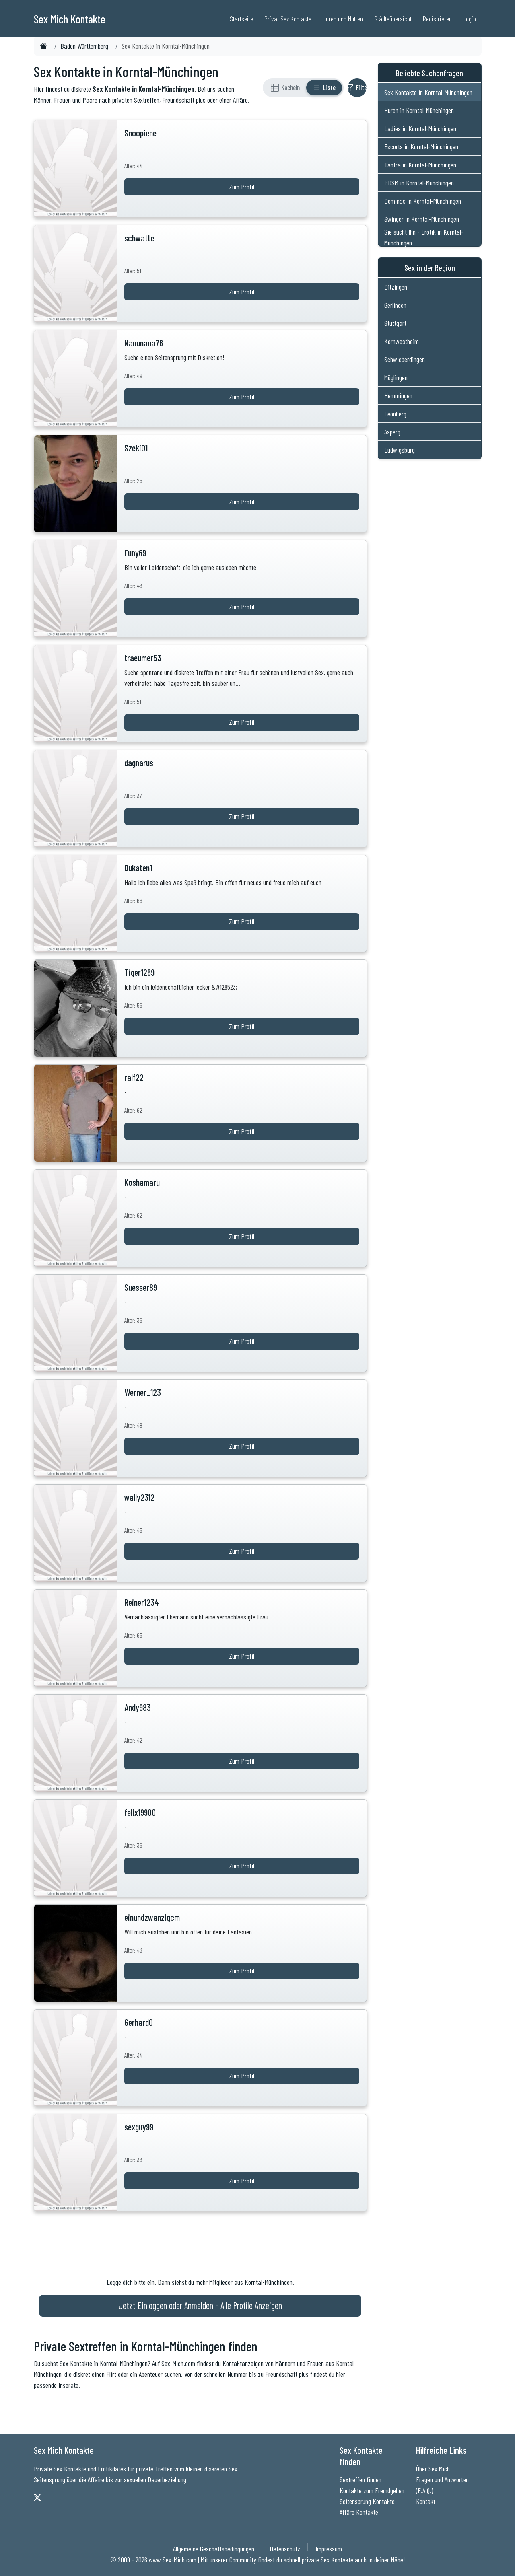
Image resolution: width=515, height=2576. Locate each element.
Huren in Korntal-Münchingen (419, 110)
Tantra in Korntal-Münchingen (420, 164)
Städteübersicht (393, 18)
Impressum (328, 2548)
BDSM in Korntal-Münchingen (419, 182)
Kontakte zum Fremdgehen (372, 2490)
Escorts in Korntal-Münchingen (421, 146)
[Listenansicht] (324, 87)
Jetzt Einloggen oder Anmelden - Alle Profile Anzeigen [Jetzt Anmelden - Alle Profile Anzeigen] (200, 2305)
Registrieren (437, 18)
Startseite (241, 18)
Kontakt (425, 2501)
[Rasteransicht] (285, 87)
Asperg (392, 431)
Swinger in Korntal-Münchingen (421, 218)
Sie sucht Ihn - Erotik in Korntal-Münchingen (424, 237)
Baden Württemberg (84, 45)
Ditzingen (395, 286)
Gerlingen (395, 304)
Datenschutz (285, 2548)
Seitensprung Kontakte (367, 2501)
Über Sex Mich (433, 2468)
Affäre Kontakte (359, 2512)
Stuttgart (395, 323)
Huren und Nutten (343, 18)
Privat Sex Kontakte (287, 18)
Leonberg (395, 413)
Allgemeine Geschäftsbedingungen (213, 2548)
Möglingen (396, 377)
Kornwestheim (401, 341)
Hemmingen (398, 395)
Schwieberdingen (404, 359)
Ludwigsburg (399, 449)
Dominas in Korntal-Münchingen (422, 200)
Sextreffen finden (360, 2479)
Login (469, 18)
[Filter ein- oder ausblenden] (357, 87)
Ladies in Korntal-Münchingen (420, 128)
